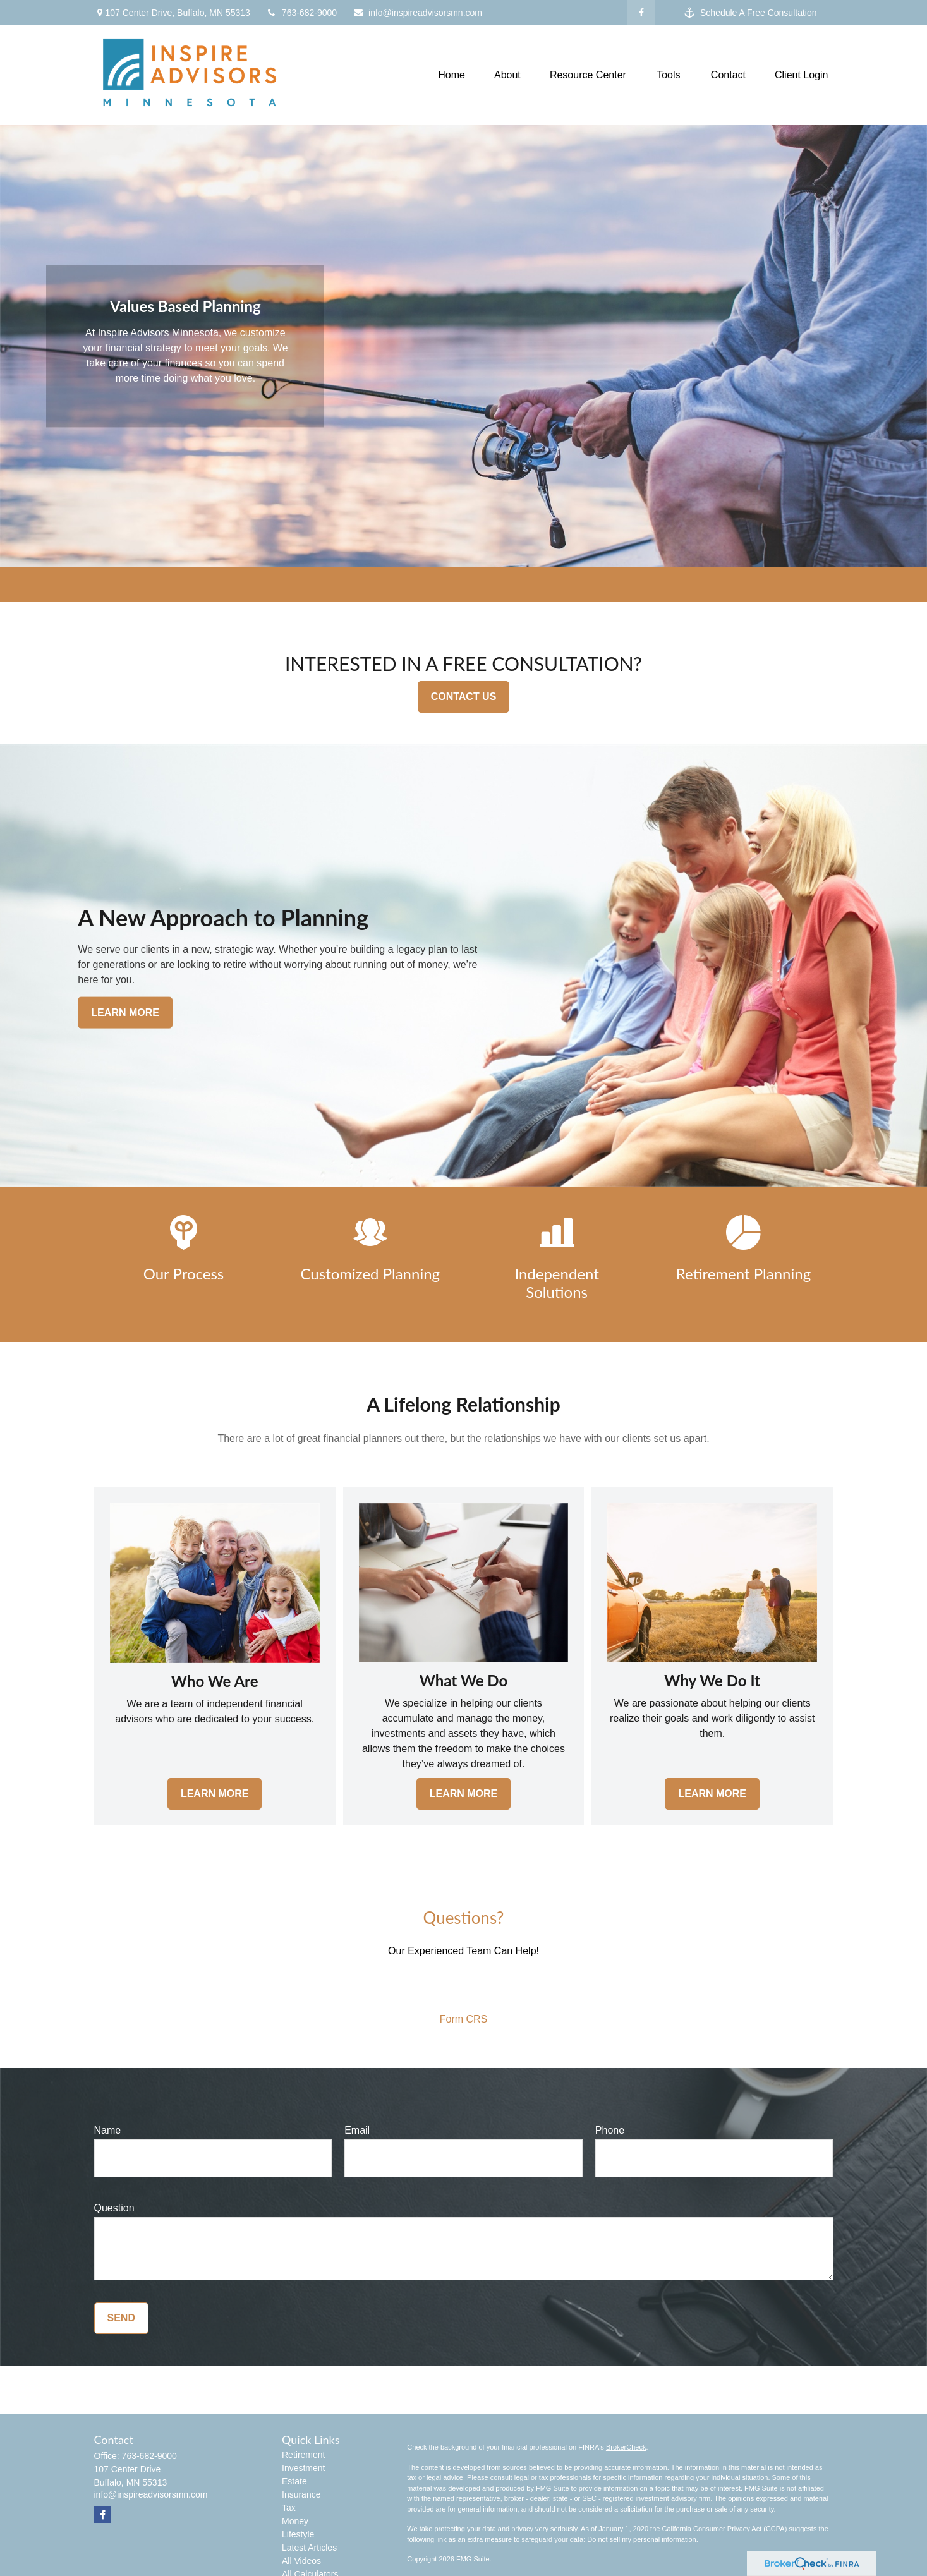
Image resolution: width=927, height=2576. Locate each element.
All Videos (301, 2561)
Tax (289, 2508)
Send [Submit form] (121, 2318)
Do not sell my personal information (641, 2539)
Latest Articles (309, 2548)
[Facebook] (641, 12)
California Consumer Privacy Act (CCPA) (724, 2528)
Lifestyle (298, 2534)
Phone (609, 2130)
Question (114, 2208)
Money (295, 2521)
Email (357, 2130)
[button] (451, 75)
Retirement (303, 2455)
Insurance (301, 2494)
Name (107, 2130)
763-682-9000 (301, 13)
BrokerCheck (626, 2447)
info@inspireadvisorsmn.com (417, 13)
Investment (303, 2468)
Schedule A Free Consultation (750, 13)
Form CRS (464, 2019)
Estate (294, 2481)
